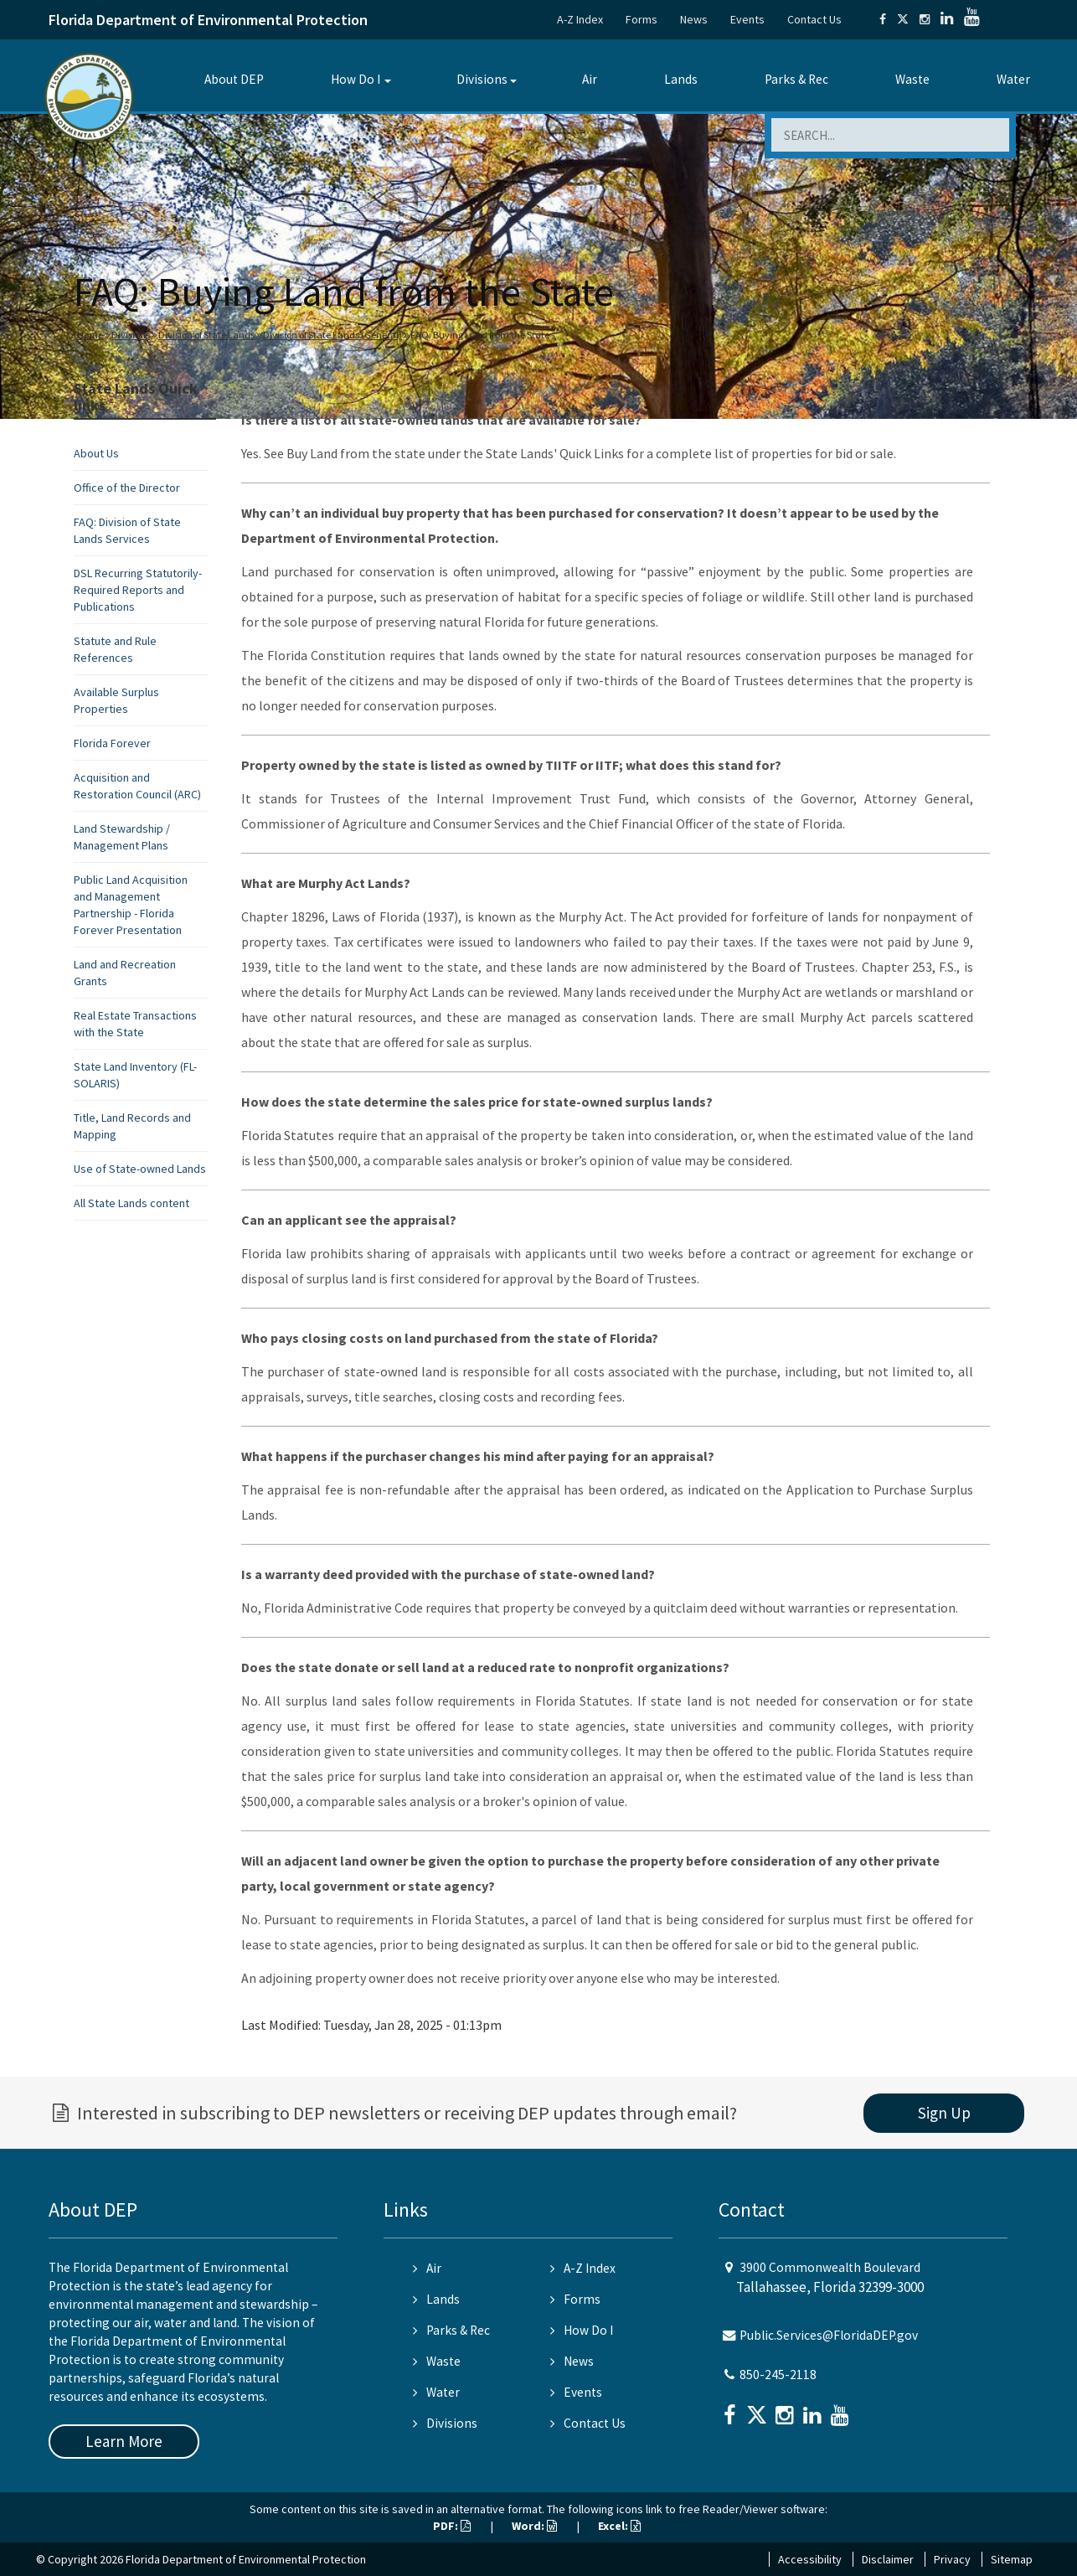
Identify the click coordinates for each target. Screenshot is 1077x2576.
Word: (534, 2525)
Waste (912, 79)
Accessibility (810, 2559)
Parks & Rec (796, 79)
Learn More (123, 2441)
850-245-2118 (778, 2374)
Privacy (952, 2559)
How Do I (355, 79)
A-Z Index (580, 19)
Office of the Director (127, 487)
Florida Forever (112, 743)
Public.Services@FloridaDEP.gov (828, 2335)
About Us (96, 453)
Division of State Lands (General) (332, 334)
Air (589, 79)
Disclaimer (888, 2559)
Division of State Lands (206, 334)
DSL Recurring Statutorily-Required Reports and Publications (138, 589)
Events (747, 19)
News (694, 19)
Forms (641, 19)
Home (90, 334)
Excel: (619, 2525)
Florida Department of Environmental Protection (208, 19)
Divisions (482, 79)
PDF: (452, 2525)
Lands (681, 79)
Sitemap (1012, 2559)
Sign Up (944, 2113)
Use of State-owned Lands (140, 1168)
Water (1013, 79)
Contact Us (814, 19)
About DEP (234, 79)
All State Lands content (131, 1203)
